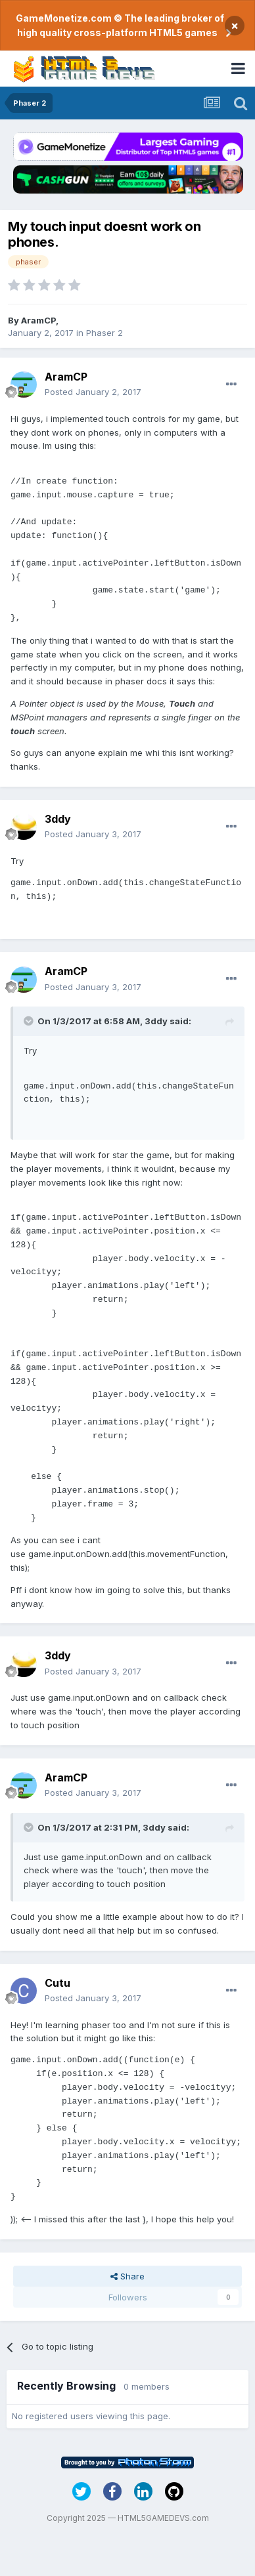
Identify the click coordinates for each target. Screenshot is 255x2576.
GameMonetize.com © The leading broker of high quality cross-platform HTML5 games (120, 25)
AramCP (38, 320)
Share (127, 2276)
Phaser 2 (104, 332)
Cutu (57, 1982)
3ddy (58, 818)
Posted (93, 391)
